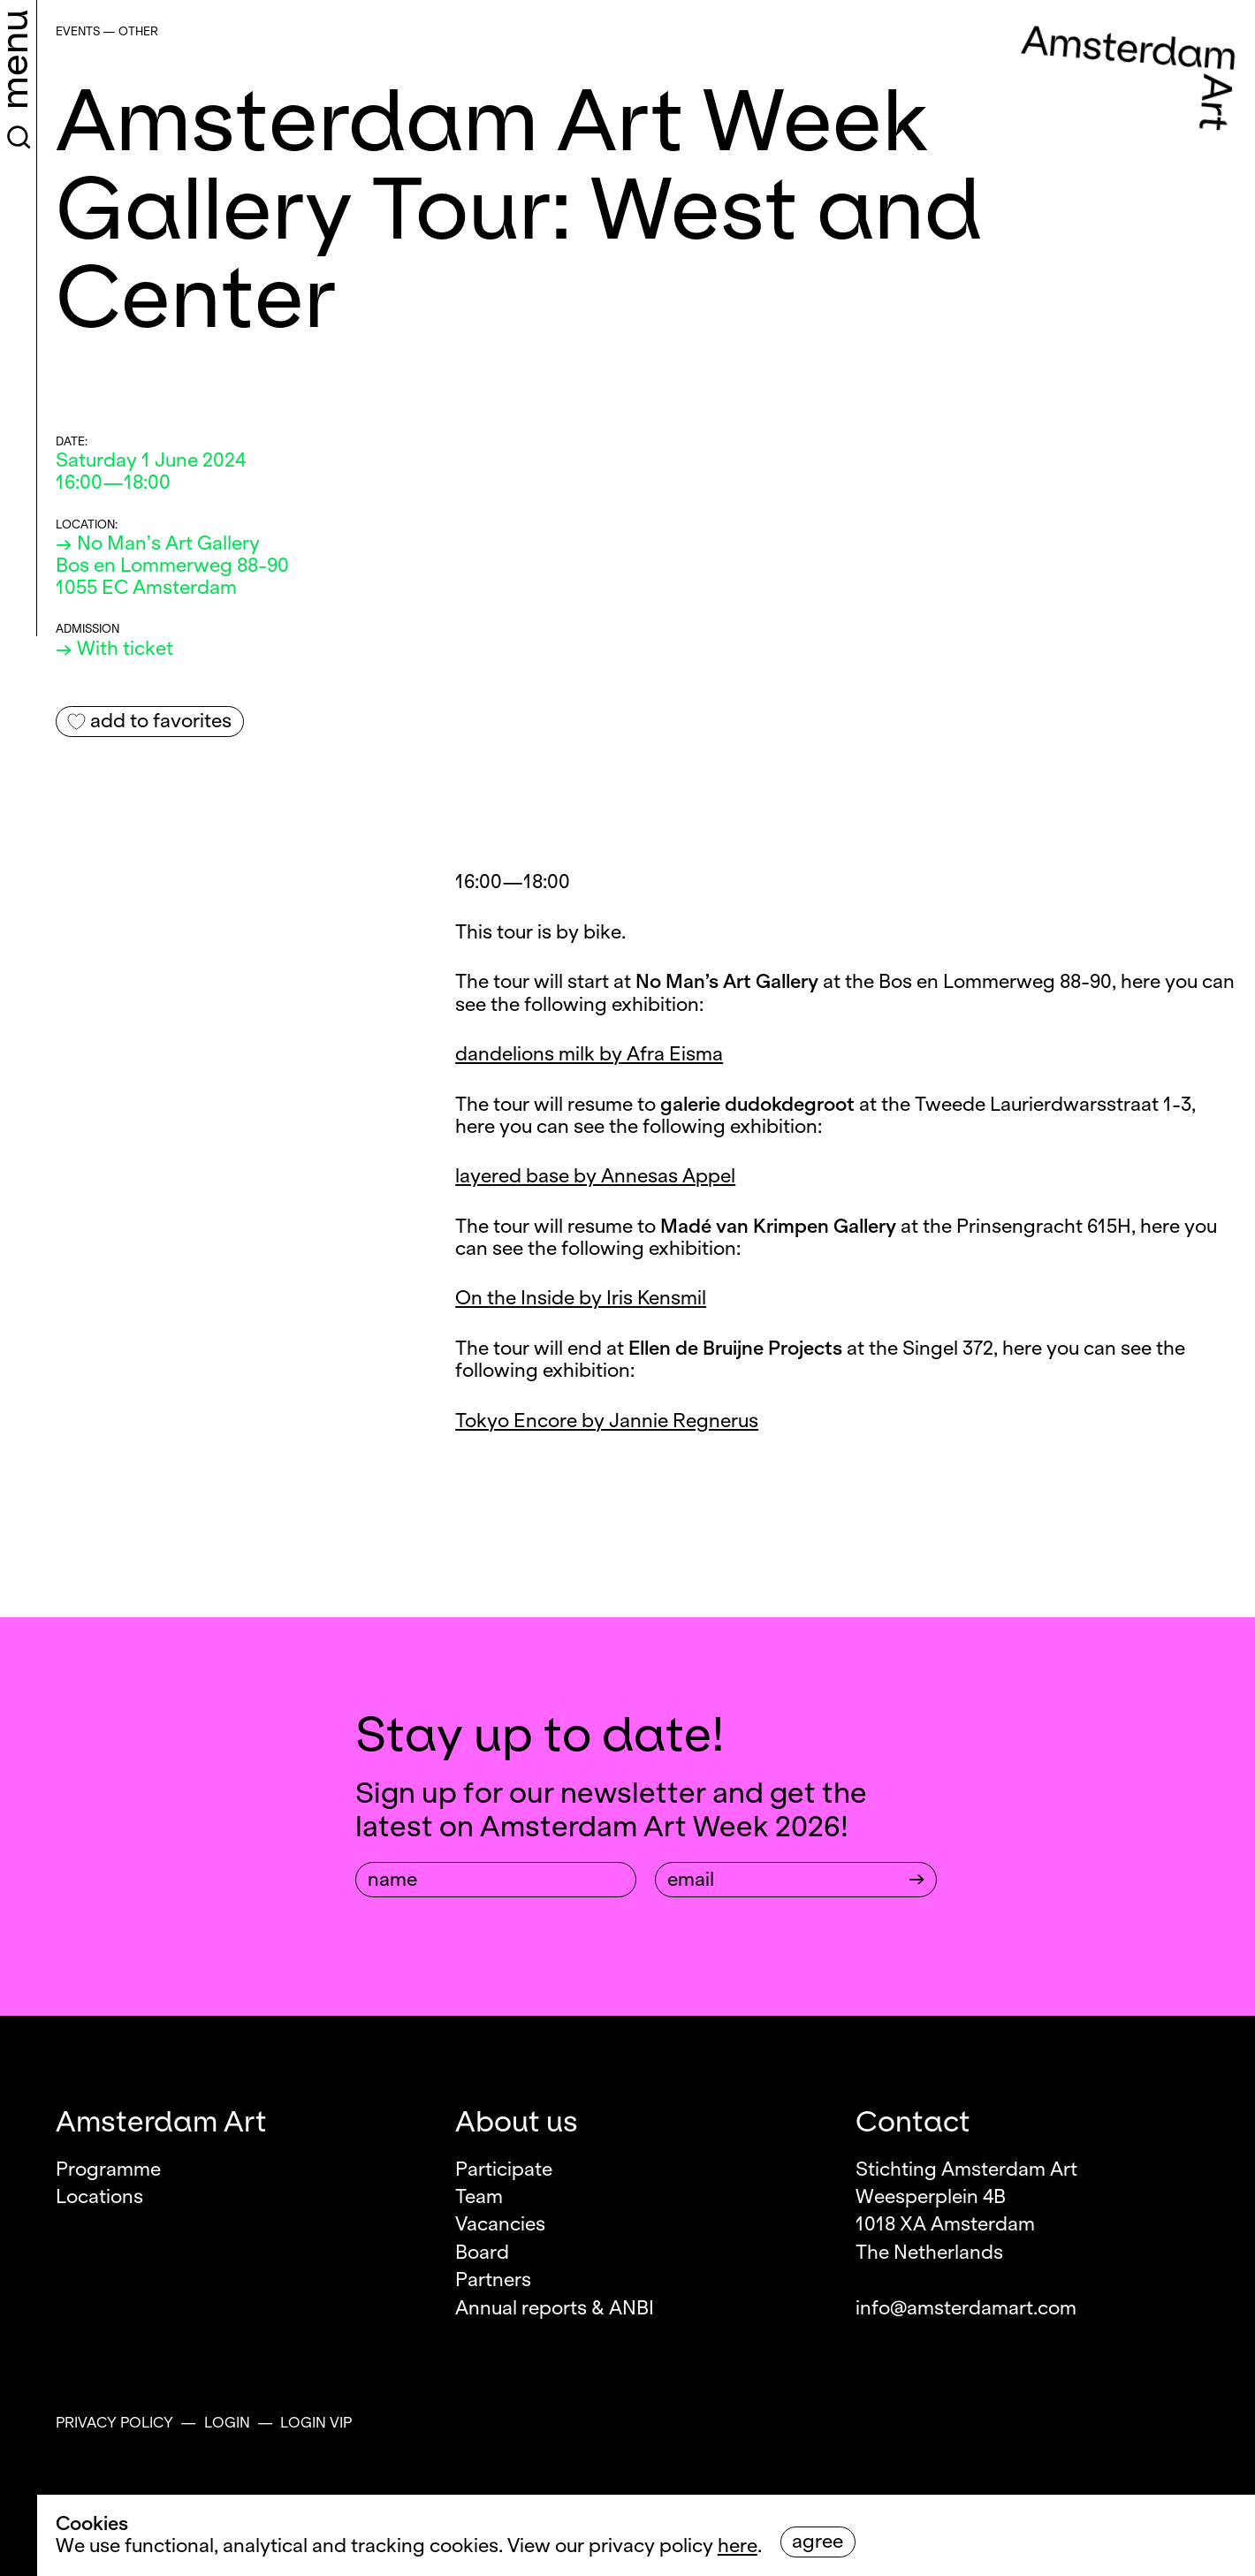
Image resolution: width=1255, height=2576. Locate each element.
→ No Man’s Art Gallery (158, 543)
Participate (503, 2169)
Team (479, 2196)
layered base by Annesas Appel (595, 1176)
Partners (493, 2279)
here (737, 2545)
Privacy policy (114, 2423)
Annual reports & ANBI (554, 2308)
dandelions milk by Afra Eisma (589, 1054)
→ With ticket (114, 648)
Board (482, 2252)
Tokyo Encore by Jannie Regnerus (606, 1421)
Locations (99, 2196)
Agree (817, 2541)
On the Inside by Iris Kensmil (580, 1298)
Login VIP (316, 2423)
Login (227, 2423)
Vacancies (500, 2224)
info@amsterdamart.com (966, 2308)
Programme (108, 2169)
